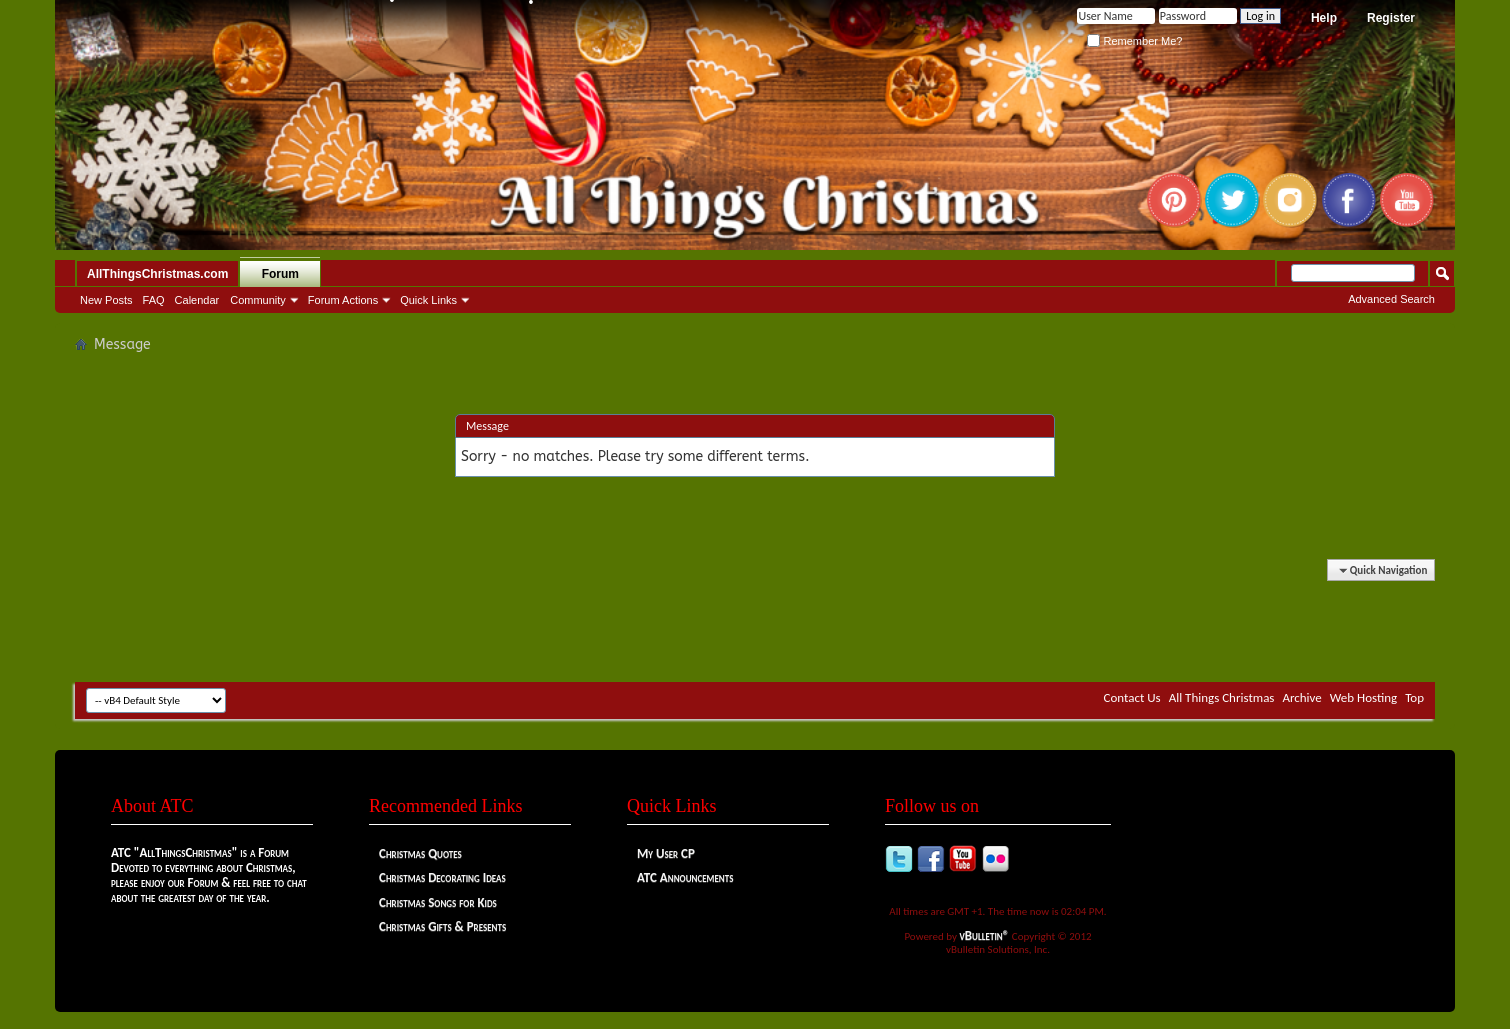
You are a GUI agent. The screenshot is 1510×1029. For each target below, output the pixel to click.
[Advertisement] (755, 622)
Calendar (197, 300)
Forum (280, 274)
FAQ (154, 300)
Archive (1301, 697)
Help (1324, 18)
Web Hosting (1363, 697)
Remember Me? (1134, 41)
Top (1414, 697)
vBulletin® (985, 935)
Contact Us (1132, 697)
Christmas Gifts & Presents (442, 926)
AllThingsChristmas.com (157, 274)
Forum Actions (343, 300)
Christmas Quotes (420, 853)
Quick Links (428, 300)
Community (258, 300)
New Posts (106, 300)
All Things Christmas (1222, 697)
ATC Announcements (685, 877)
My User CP (666, 853)
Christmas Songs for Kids (438, 902)
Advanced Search (1391, 299)
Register (1391, 18)
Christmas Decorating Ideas (442, 877)
